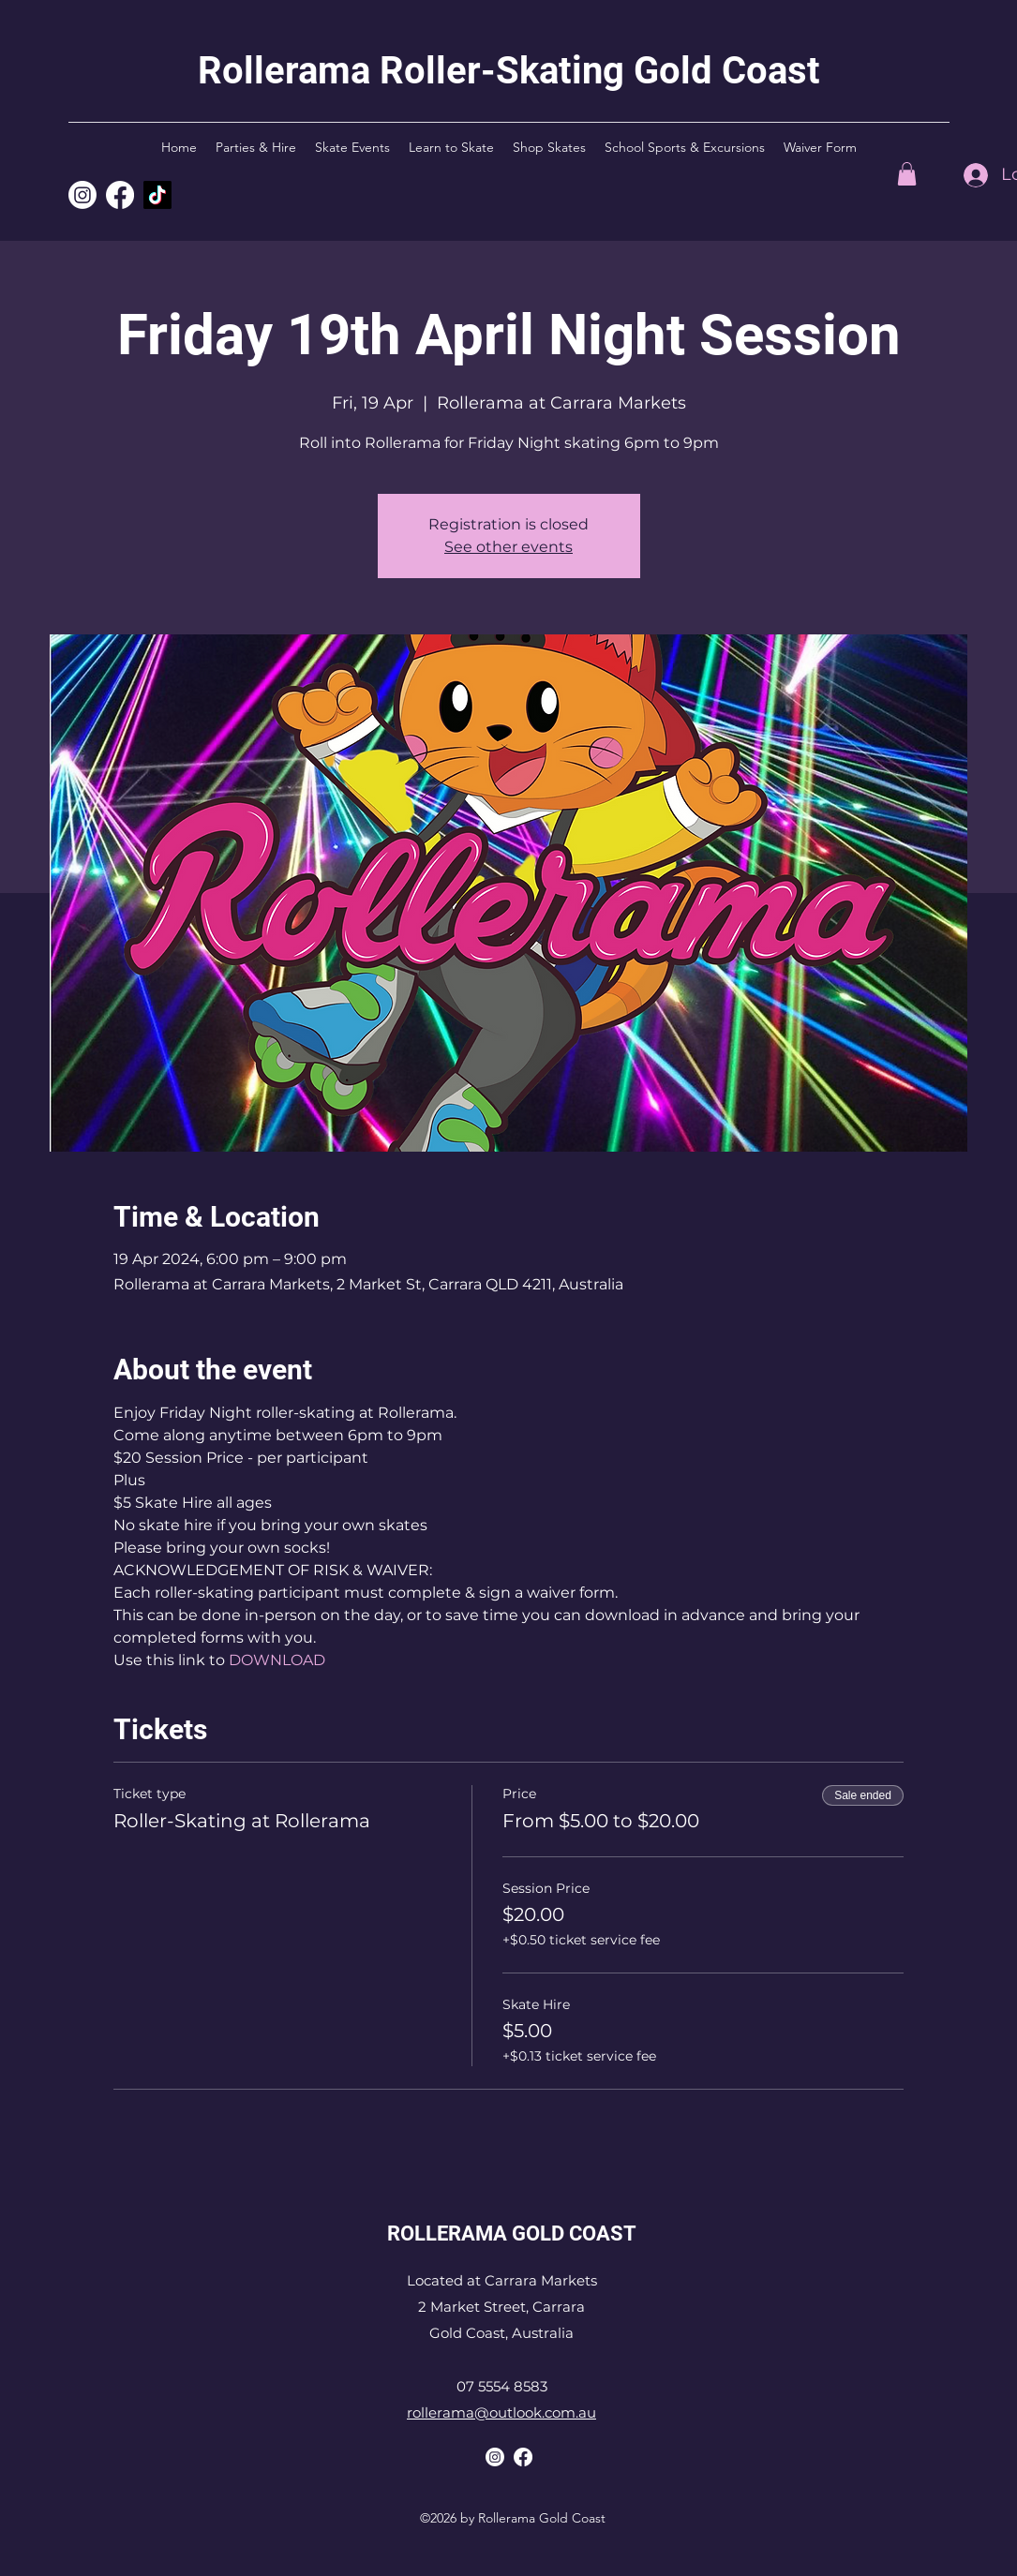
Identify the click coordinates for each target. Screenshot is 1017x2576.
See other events (508, 547)
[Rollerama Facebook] (523, 2457)
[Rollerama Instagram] (82, 195)
